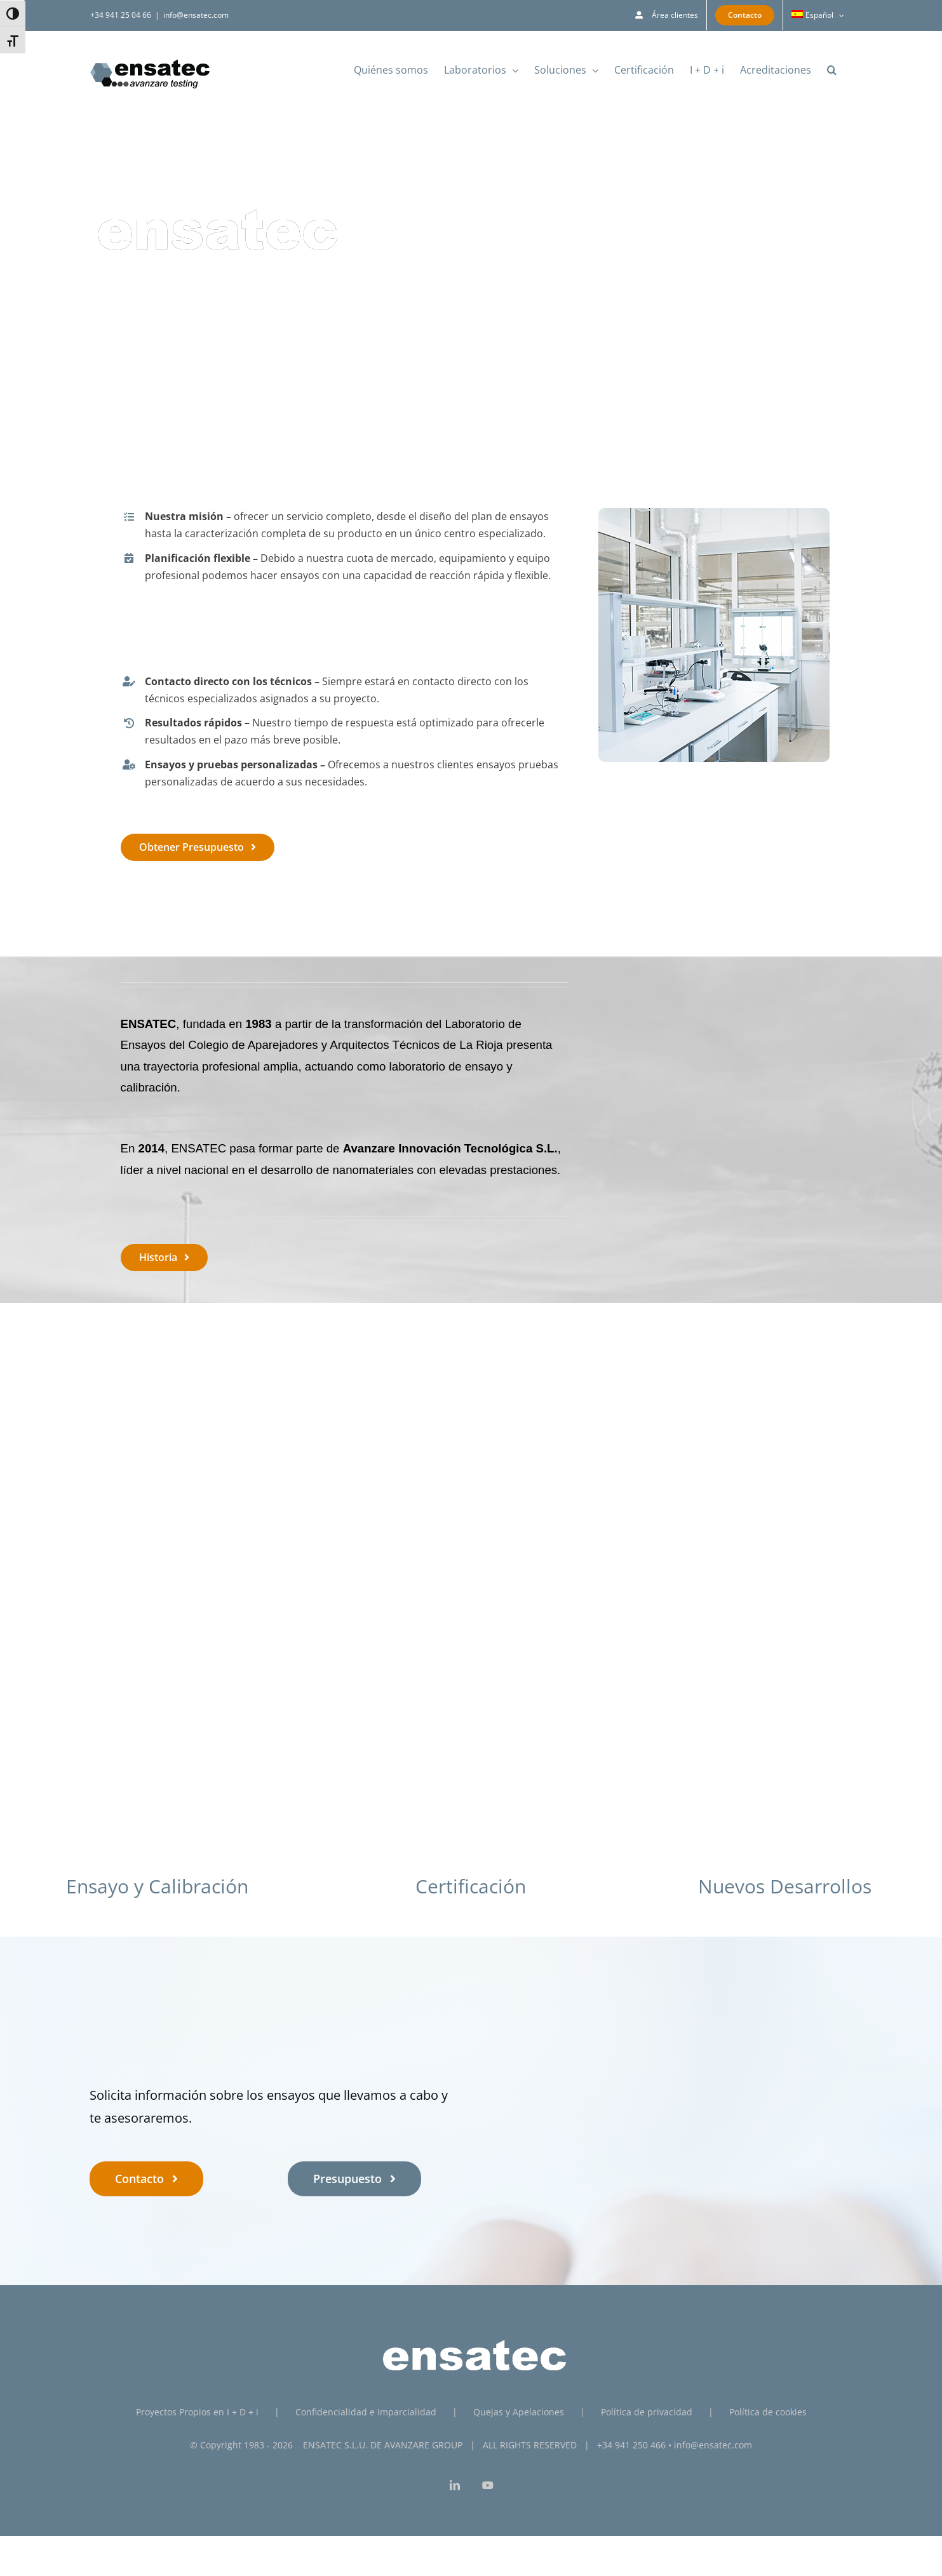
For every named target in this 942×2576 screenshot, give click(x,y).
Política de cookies (768, 2412)
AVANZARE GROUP (423, 2445)
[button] (832, 70)
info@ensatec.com (196, 15)
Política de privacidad (646, 2412)
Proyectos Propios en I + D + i (197, 2412)
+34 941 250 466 (631, 2445)
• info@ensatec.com (710, 2445)
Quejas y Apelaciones (518, 2412)
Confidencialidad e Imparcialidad (365, 2412)
